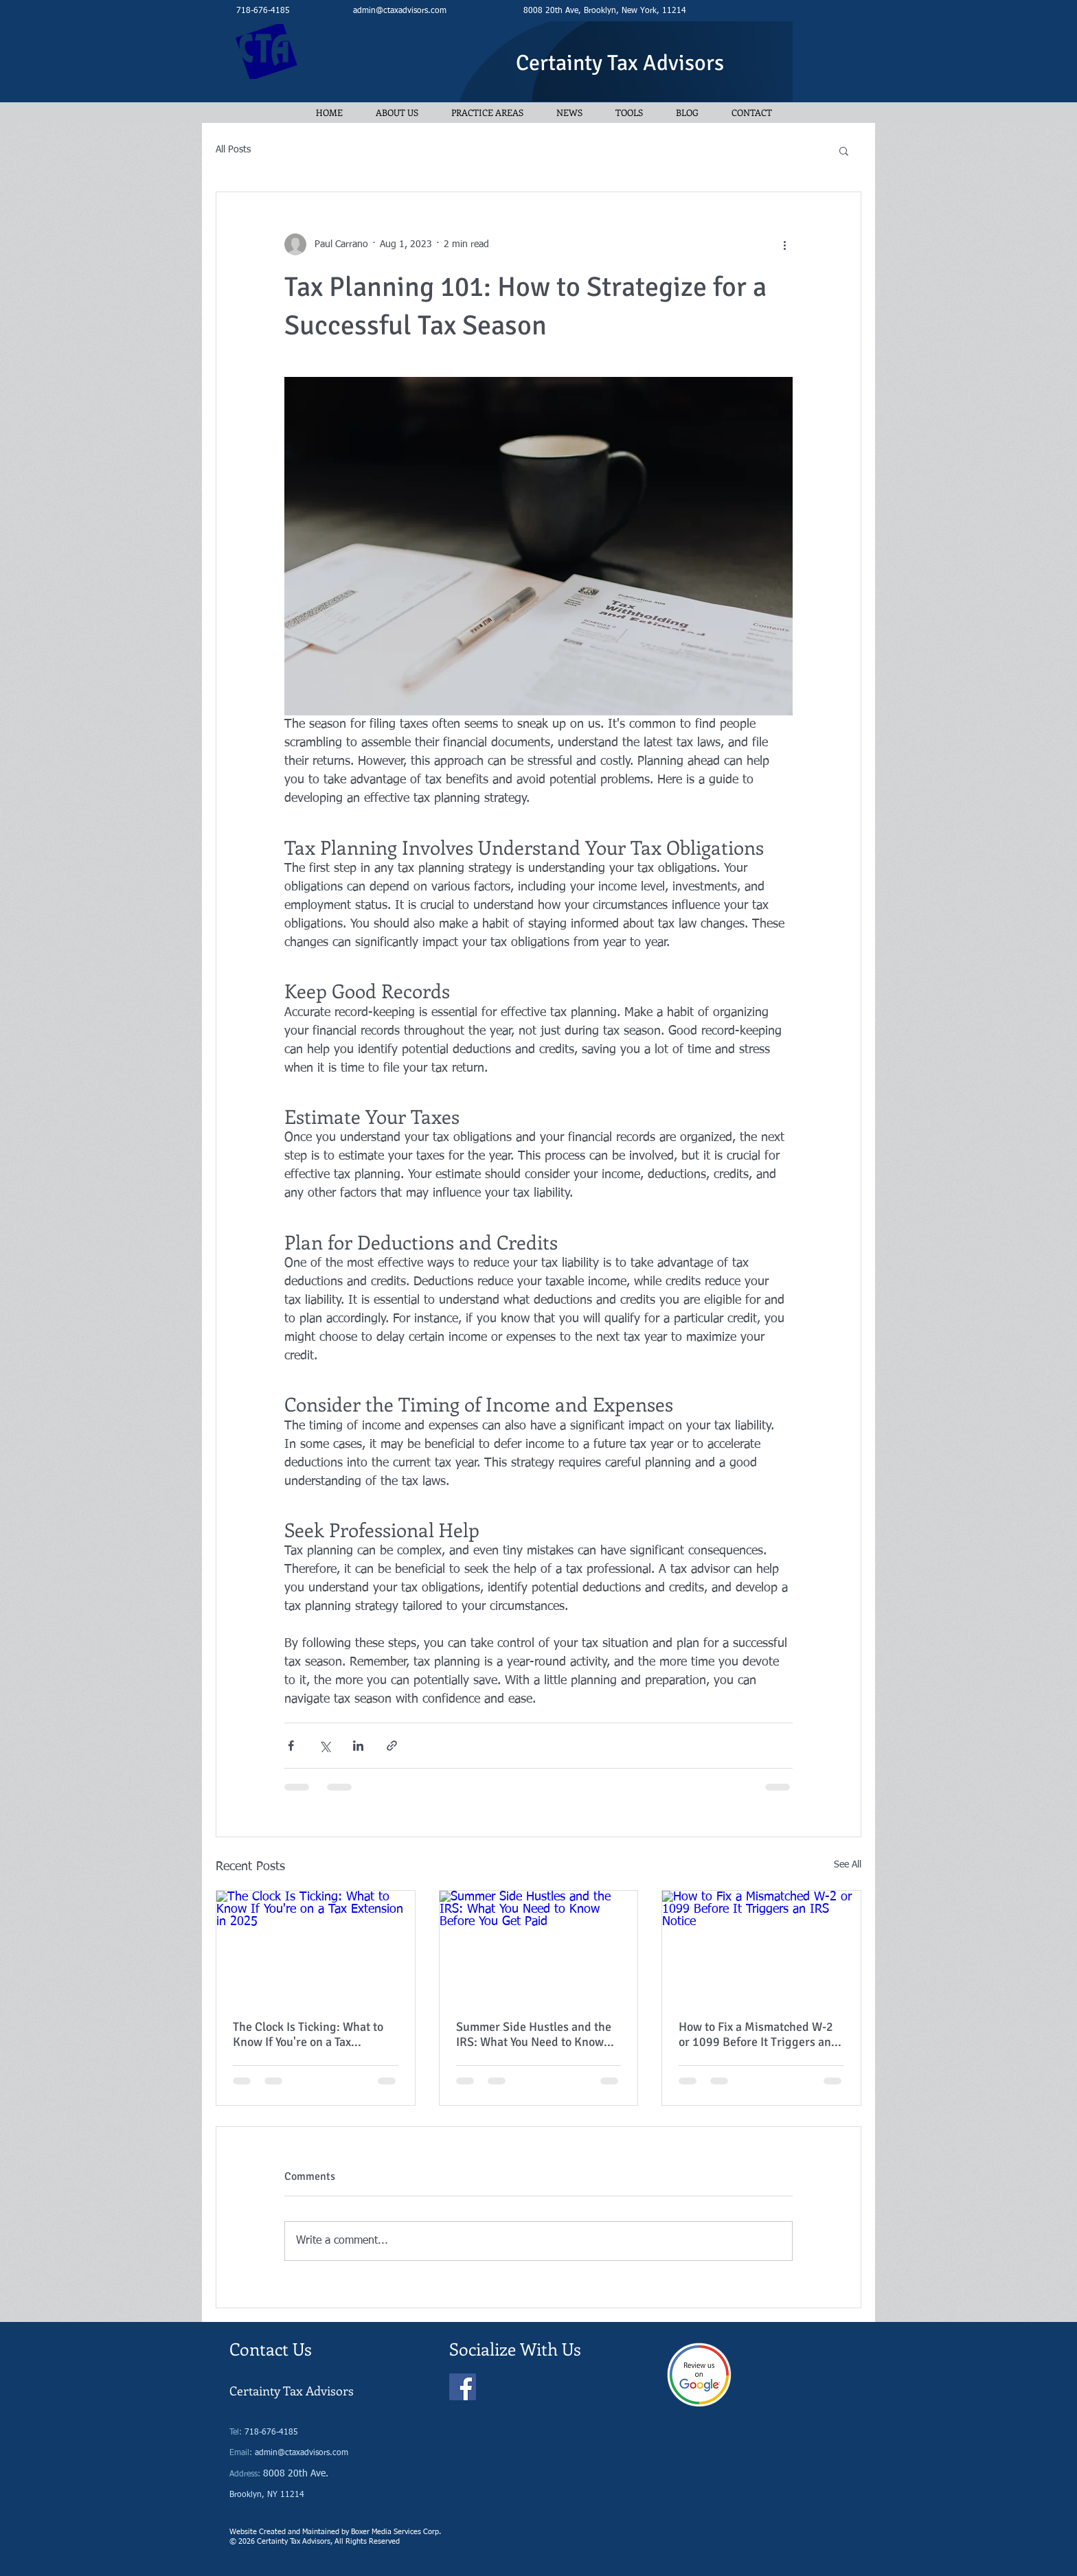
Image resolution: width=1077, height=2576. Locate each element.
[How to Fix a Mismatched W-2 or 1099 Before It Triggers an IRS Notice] (761, 1946)
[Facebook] (462, 2386)
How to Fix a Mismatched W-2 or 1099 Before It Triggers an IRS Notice (756, 2034)
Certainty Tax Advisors (620, 62)
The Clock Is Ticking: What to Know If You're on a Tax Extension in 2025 (308, 2034)
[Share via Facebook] (290, 1745)
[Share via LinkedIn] (358, 1745)
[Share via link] (391, 1745)
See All (847, 1865)
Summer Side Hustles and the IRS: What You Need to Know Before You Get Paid (533, 2034)
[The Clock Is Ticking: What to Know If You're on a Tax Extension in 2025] (315, 1946)
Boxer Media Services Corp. (396, 2531)
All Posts (233, 149)
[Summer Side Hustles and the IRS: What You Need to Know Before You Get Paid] (539, 1946)
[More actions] (784, 244)
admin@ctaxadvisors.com (399, 11)
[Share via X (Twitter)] (324, 1745)
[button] (843, 150)
